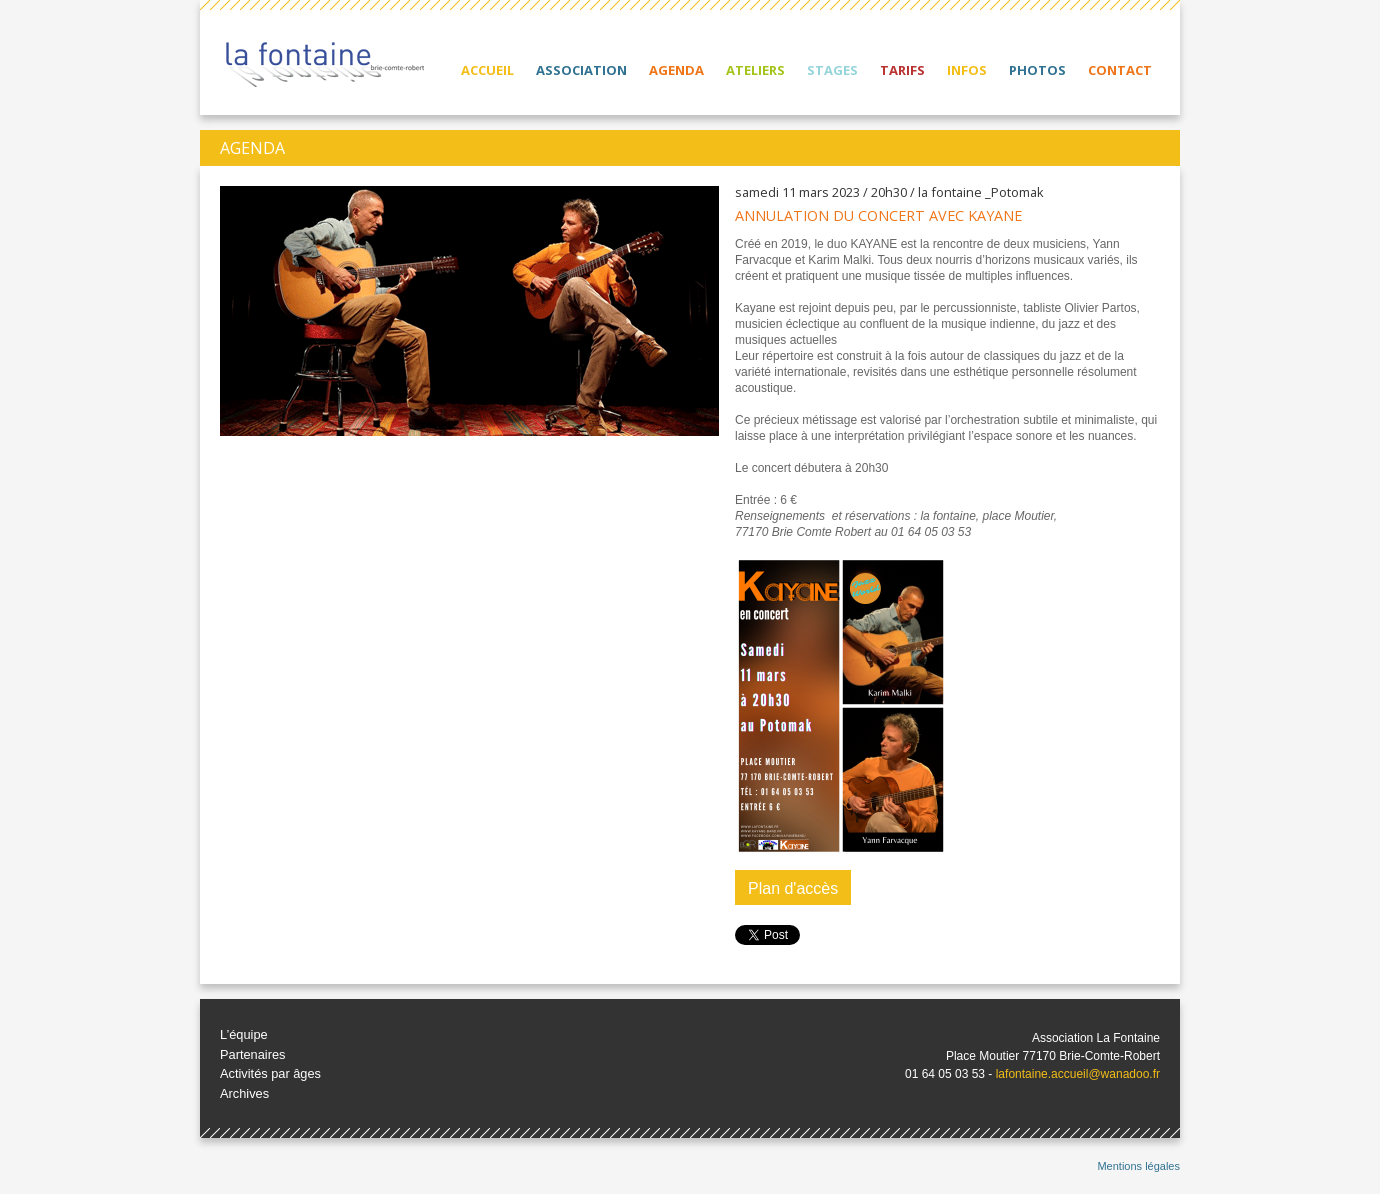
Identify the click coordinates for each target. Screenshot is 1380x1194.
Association (581, 70)
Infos (967, 70)
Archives (244, 1093)
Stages (832, 70)
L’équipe (244, 1034)
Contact (1120, 70)
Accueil (487, 70)
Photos (1037, 70)
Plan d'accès (793, 888)
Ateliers (755, 70)
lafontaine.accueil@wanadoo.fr (1078, 1074)
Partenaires (252, 1054)
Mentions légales (1138, 1166)
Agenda (676, 70)
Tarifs (902, 70)
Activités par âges (270, 1073)
